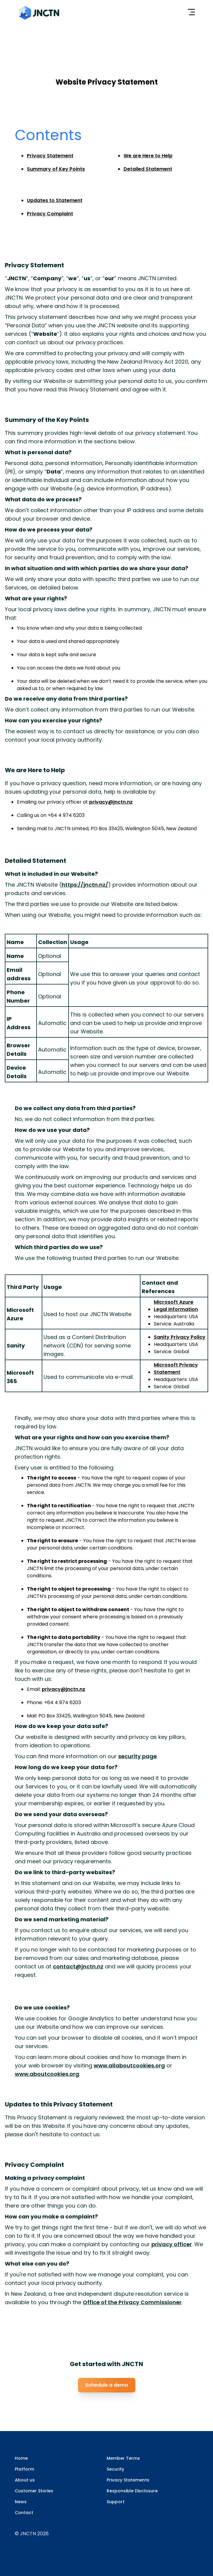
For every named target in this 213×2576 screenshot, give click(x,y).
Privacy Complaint (50, 213)
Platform (24, 2469)
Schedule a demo (106, 2385)
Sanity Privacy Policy (179, 1337)
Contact (24, 2513)
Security (115, 2469)
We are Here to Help (148, 155)
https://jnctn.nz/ (85, 884)
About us (25, 2480)
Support (115, 2502)
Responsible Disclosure (132, 2491)
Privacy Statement (50, 155)
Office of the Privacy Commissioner (132, 2302)
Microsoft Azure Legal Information (176, 1306)
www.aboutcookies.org (47, 2074)
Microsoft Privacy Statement (176, 1368)
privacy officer (171, 2244)
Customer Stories (34, 2491)
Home (21, 2458)
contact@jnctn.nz (78, 1966)
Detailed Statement (148, 168)
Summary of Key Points (56, 168)
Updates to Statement (54, 200)
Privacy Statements (128, 2480)
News (21, 2502)
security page (137, 1756)
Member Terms (123, 2458)
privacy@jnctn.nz (111, 801)
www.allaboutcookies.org (129, 2065)
